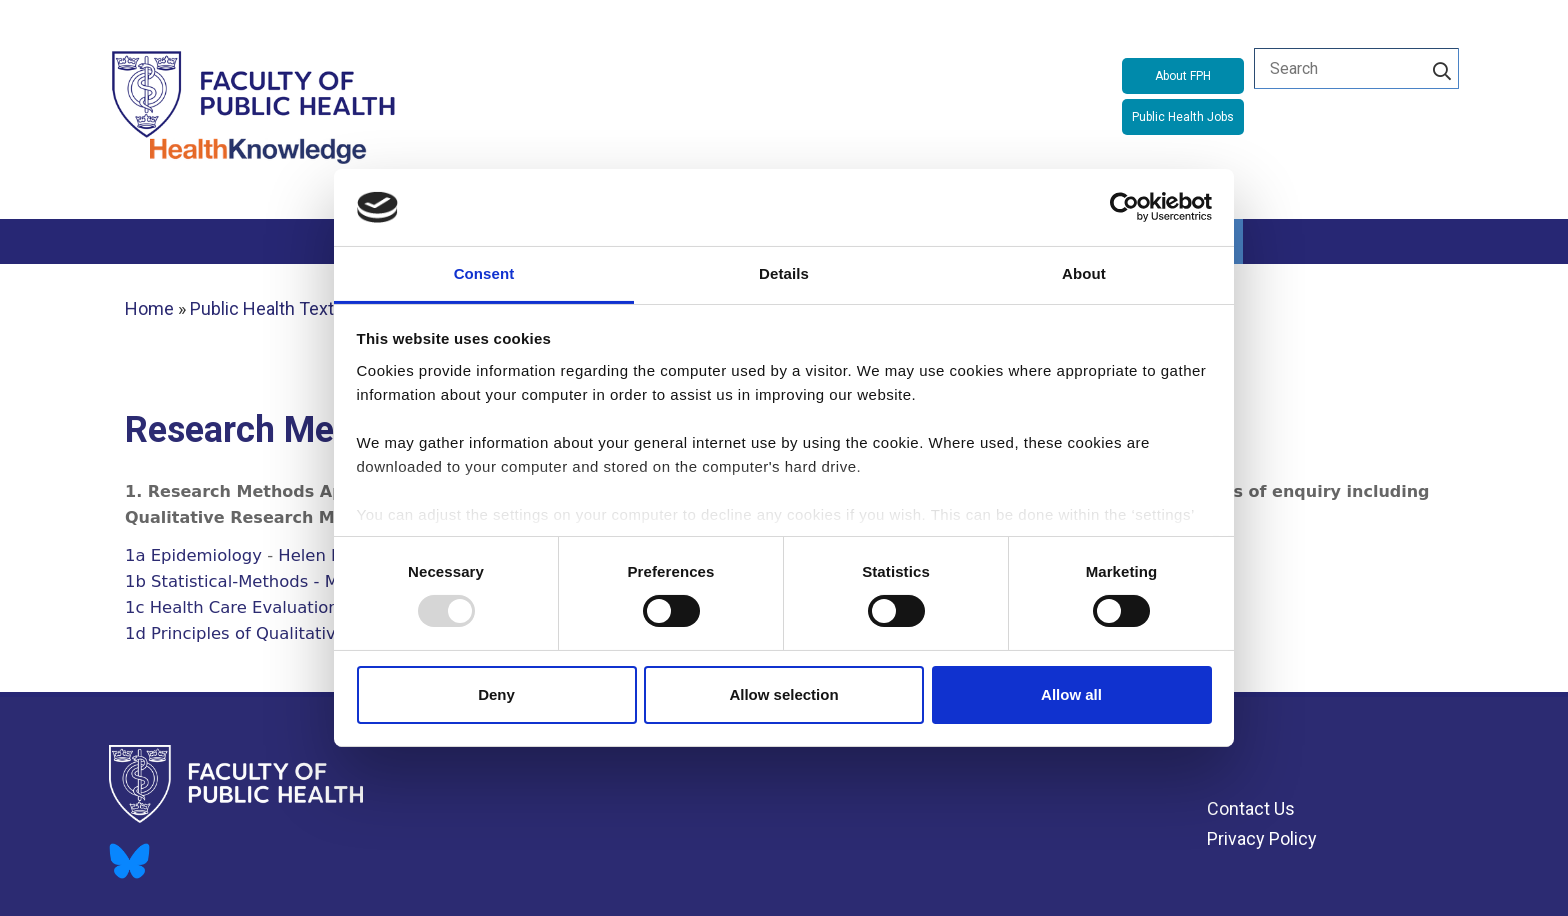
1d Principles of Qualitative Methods (273, 633)
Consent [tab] (484, 273)
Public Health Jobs (1183, 117)
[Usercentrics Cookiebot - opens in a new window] (1124, 207)
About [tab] (1084, 273)
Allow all (1071, 694)
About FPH (1183, 76)
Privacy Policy (1262, 838)
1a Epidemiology (193, 555)
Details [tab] (784, 273)
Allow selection (783, 694)
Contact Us (1251, 808)
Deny (496, 694)
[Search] (1442, 68)
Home (149, 308)
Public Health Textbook (281, 308)
